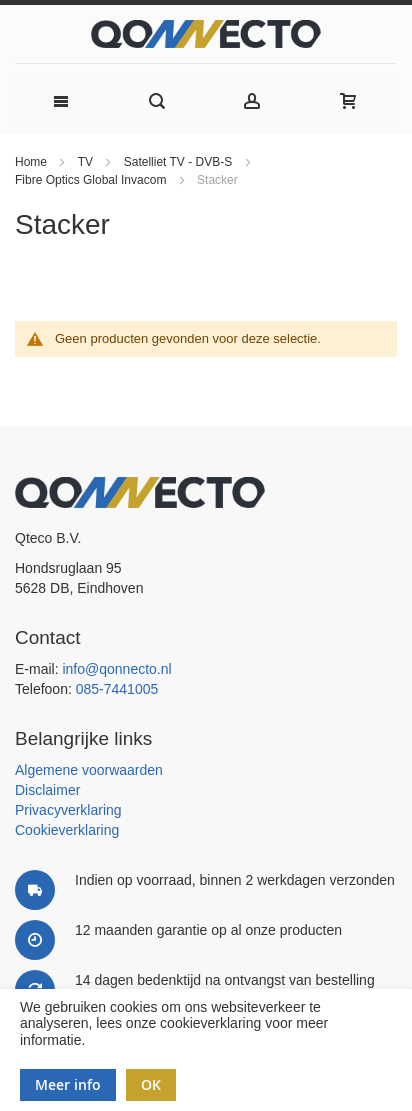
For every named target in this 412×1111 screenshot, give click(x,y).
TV (87, 162)
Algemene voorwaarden (89, 770)
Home (32, 162)
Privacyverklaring (68, 810)
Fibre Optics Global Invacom (92, 180)
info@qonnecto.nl (116, 669)
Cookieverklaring (67, 830)
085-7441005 (117, 689)
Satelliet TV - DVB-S (180, 162)
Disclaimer (47, 790)
